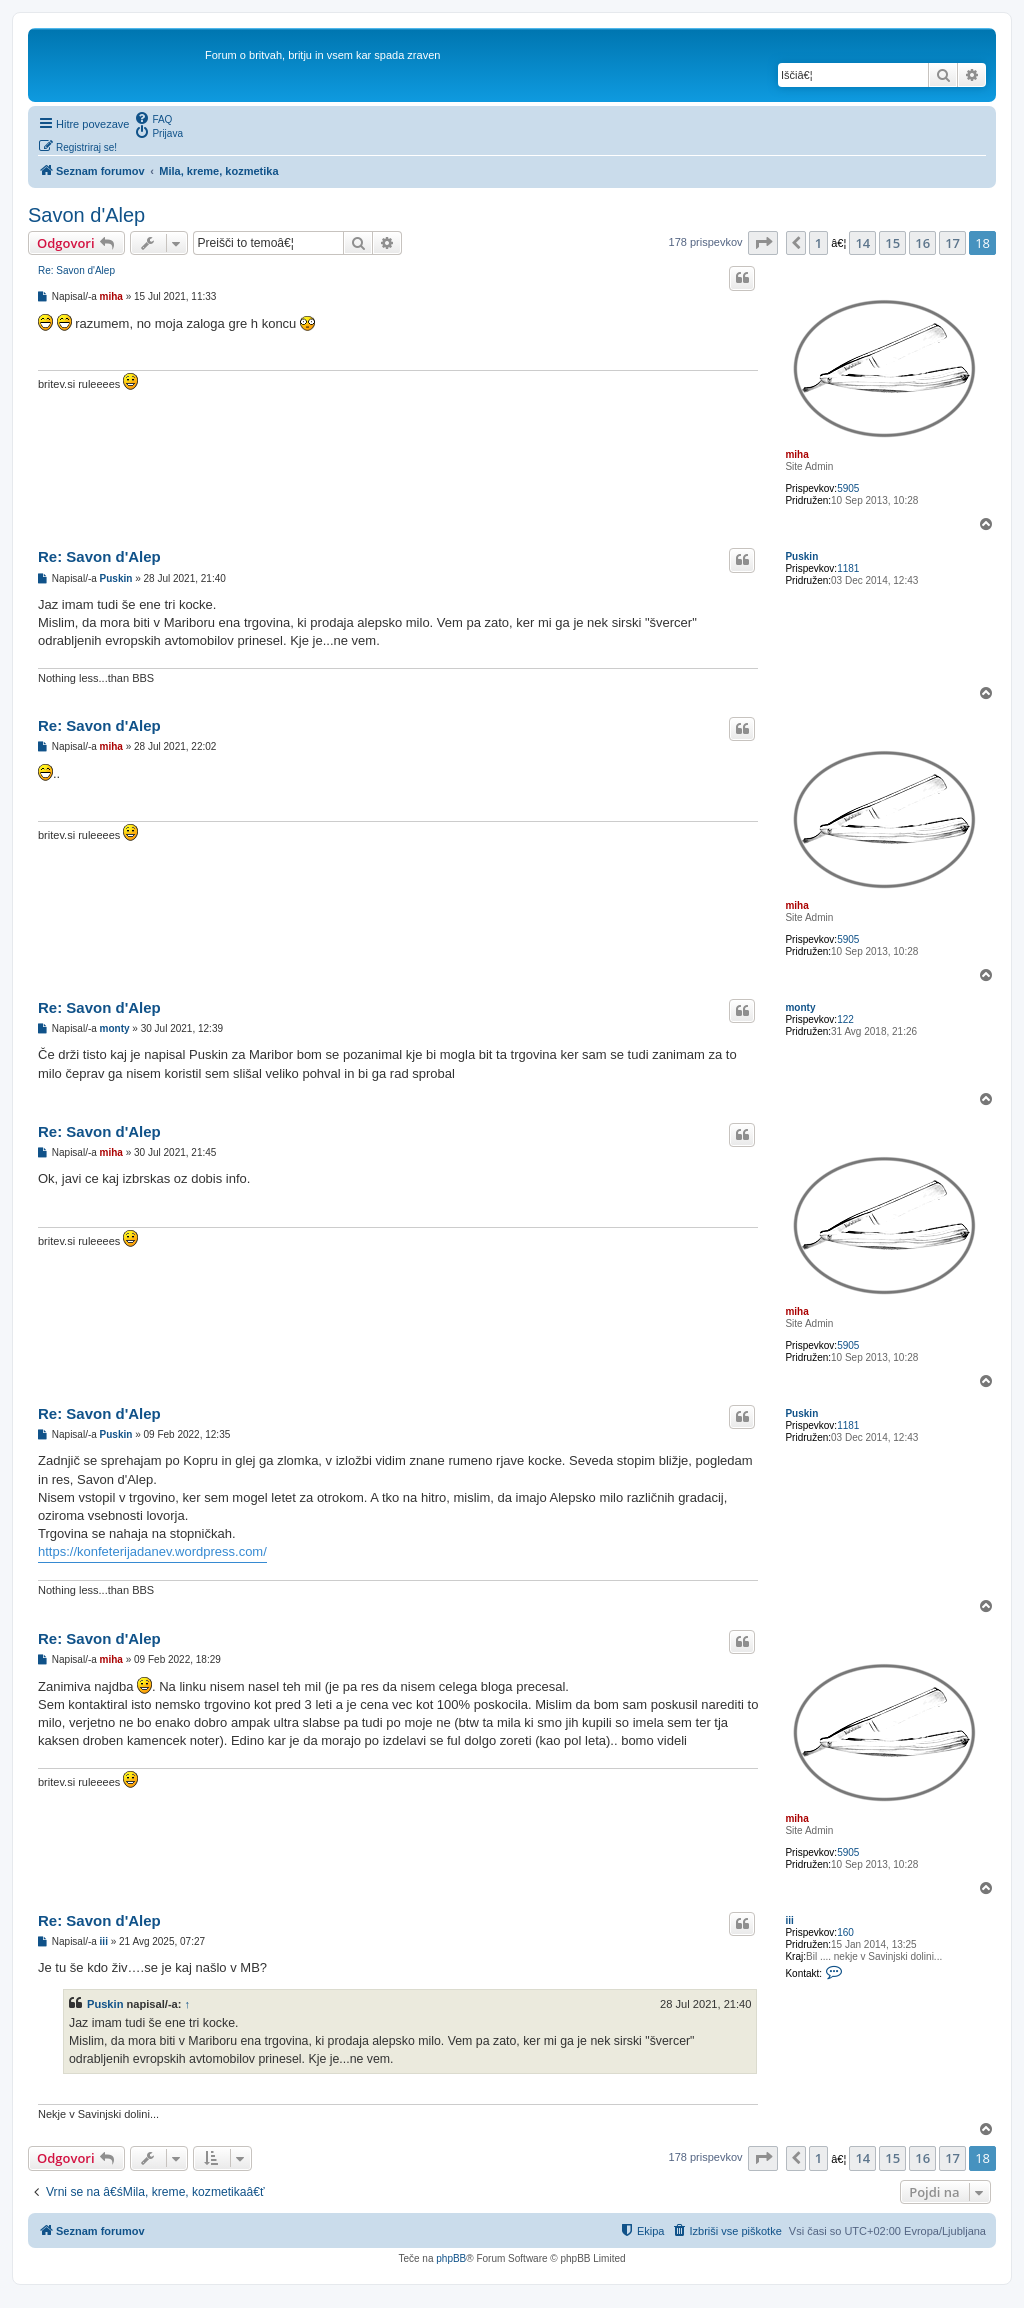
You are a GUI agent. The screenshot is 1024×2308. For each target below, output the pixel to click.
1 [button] (818, 243)
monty (800, 1007)
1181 (848, 568)
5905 (848, 488)
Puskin (801, 556)
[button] (763, 243)
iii (789, 1920)
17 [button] (952, 243)
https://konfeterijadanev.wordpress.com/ (152, 1551)
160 (845, 1932)
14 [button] (862, 243)
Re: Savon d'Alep (76, 270)
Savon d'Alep (86, 215)
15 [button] (892, 243)
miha (796, 454)
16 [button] (922, 243)
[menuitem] (153, 118)
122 (845, 1019)
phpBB (451, 2258)
